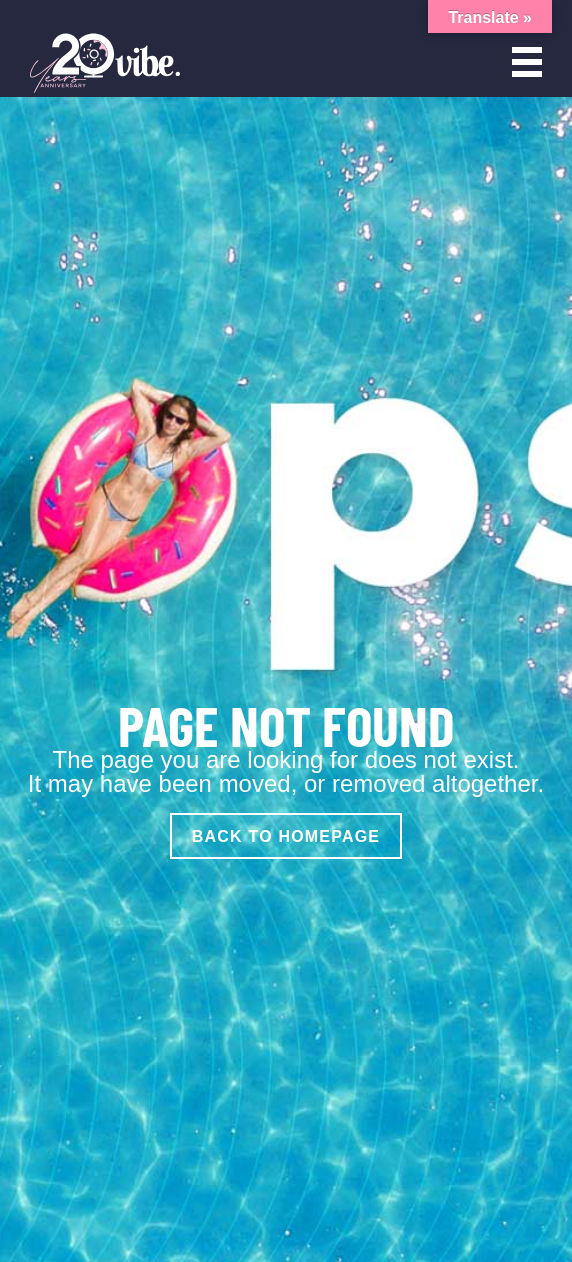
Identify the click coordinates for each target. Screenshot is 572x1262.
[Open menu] (527, 62)
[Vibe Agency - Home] (105, 62)
